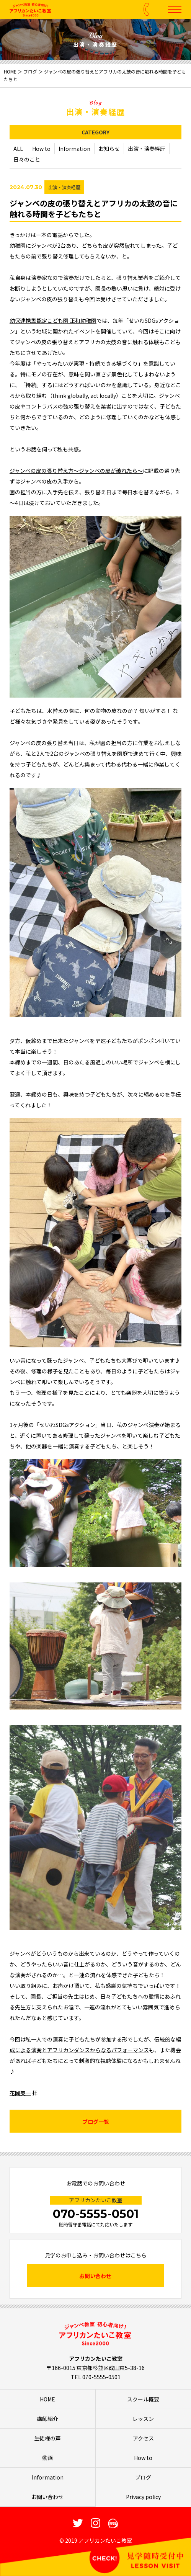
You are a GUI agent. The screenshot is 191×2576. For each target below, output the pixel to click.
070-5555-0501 (96, 2214)
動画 (47, 2458)
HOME (10, 71)
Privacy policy (143, 2497)
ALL (18, 149)
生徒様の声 (47, 2438)
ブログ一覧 (95, 2121)
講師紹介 (47, 2418)
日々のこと (26, 159)
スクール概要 (143, 2399)
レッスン (143, 2418)
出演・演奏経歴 (146, 149)
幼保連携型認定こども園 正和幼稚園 (53, 321)
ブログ (30, 71)
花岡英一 (20, 2093)
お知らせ (109, 149)
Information (74, 149)
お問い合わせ (95, 2276)
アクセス (143, 2438)
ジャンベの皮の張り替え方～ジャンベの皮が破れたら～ (76, 471)
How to (41, 149)
